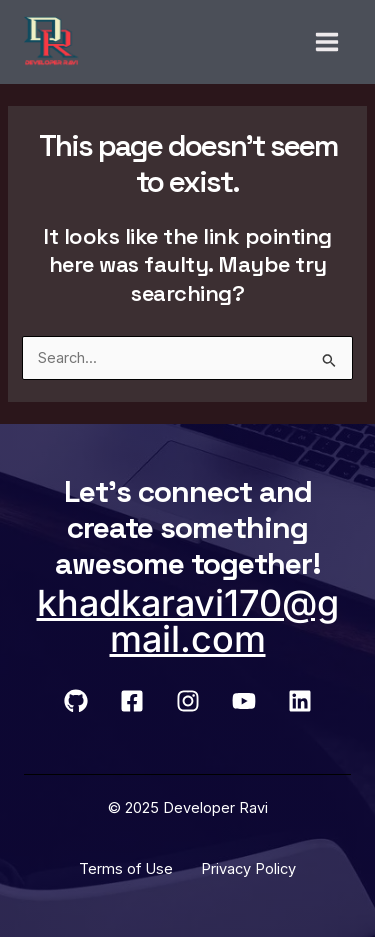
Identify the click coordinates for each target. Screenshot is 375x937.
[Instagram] (188, 701)
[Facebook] (132, 701)
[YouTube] (244, 701)
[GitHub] (76, 701)
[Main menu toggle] (327, 42)
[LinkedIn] (300, 701)
